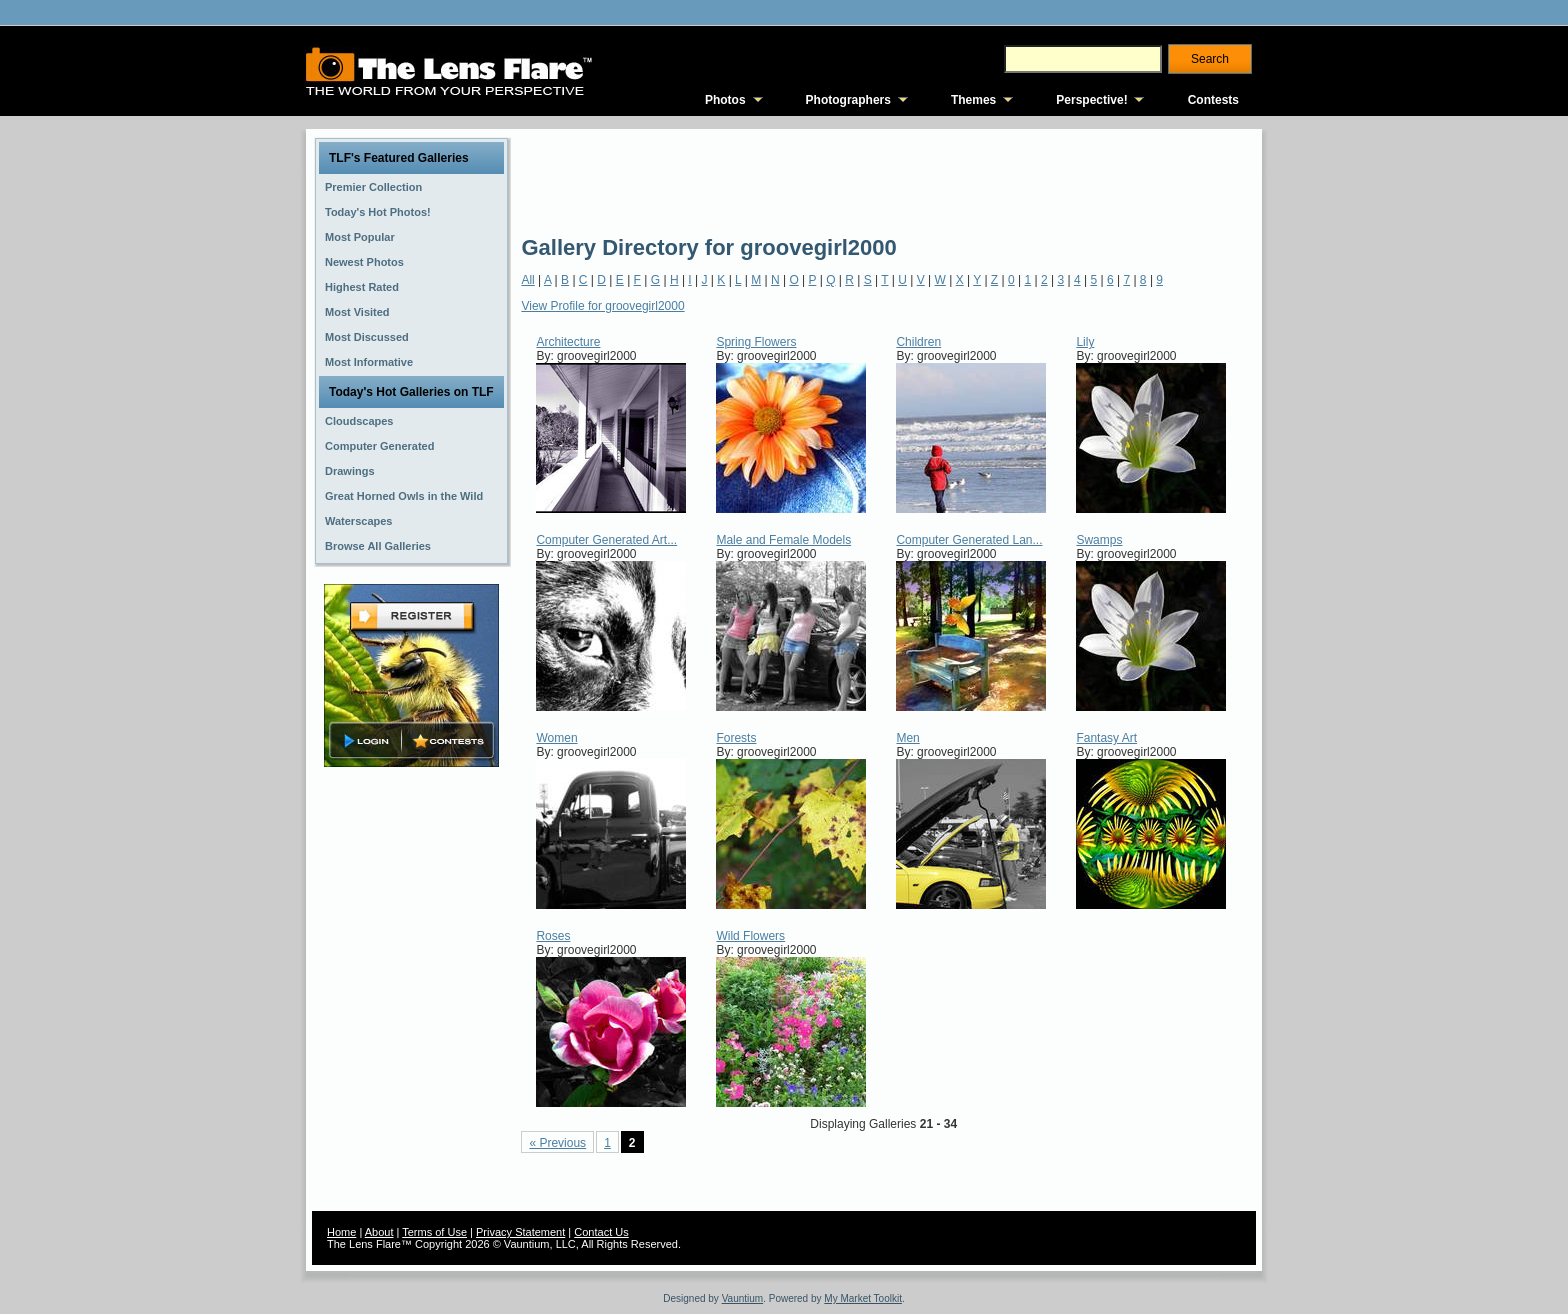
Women (556, 738)
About (379, 1232)
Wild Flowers (750, 936)
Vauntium (743, 1298)
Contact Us (601, 1232)
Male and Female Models (783, 540)
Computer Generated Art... (606, 540)
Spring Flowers (756, 342)
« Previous (557, 1143)
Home (341, 1232)
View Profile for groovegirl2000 (602, 306)
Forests (736, 738)
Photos (725, 100)
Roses (553, 936)
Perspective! (1091, 100)
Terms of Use (434, 1232)
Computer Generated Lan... (969, 540)
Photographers (848, 100)
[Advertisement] (885, 180)
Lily (1085, 342)
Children (918, 342)
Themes (973, 100)
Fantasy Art (1106, 738)
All (527, 280)
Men (907, 738)
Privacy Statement (520, 1232)
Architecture (568, 342)
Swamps (1099, 540)
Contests (1213, 100)
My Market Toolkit (863, 1298)
